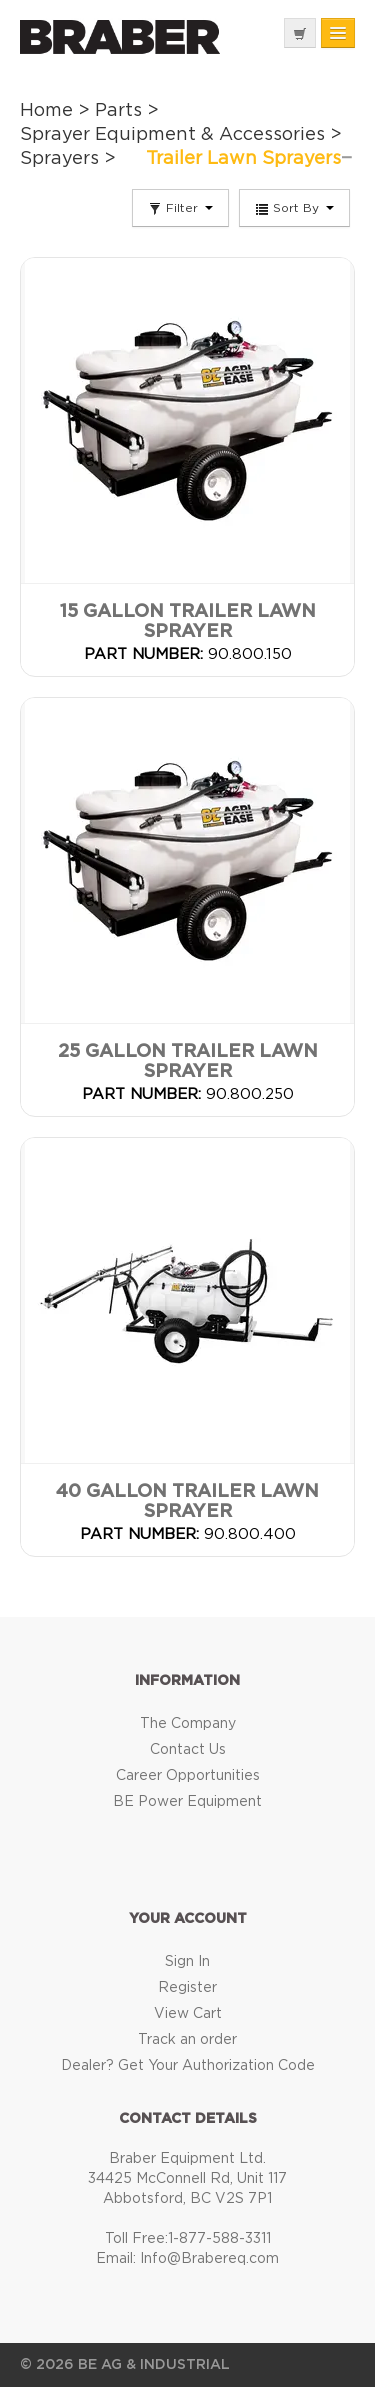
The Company (188, 1724)
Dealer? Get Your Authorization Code (188, 2066)
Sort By (294, 209)
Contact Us (188, 1750)
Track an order (187, 2040)
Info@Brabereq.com (209, 2259)
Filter (180, 209)
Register (187, 1988)
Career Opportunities (188, 1776)
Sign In (187, 1962)
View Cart (188, 2014)
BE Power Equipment (187, 1802)
